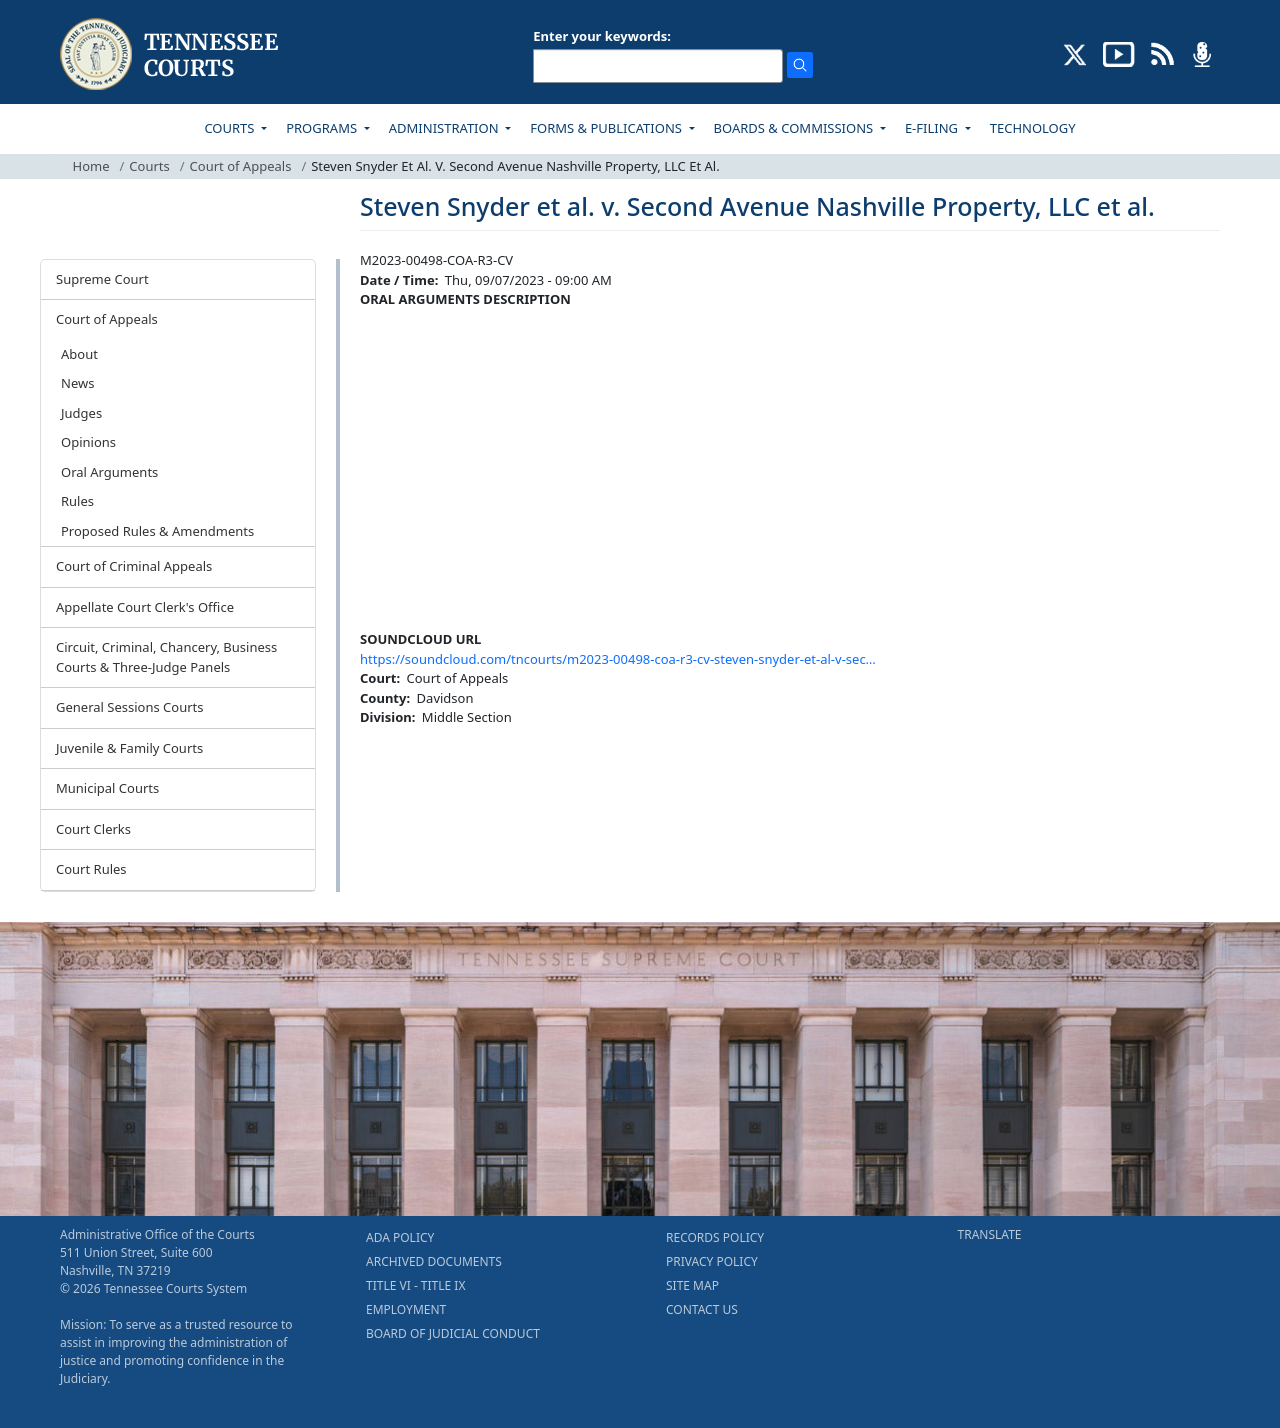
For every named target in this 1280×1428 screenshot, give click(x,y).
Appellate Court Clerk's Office (145, 607)
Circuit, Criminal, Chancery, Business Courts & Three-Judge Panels (166, 657)
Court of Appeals (241, 166)
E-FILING (933, 128)
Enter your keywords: (602, 36)
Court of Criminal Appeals (134, 566)
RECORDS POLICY (715, 1237)
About (79, 354)
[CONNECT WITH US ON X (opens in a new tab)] (1075, 53)
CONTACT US (702, 1309)
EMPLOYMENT (406, 1309)
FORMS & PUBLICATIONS (607, 128)
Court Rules (91, 869)
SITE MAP (692, 1285)
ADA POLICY (400, 1237)
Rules (77, 501)
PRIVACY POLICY (712, 1261)
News (77, 383)
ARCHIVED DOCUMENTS (434, 1261)
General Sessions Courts (130, 707)
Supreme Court (102, 279)
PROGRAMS (323, 128)
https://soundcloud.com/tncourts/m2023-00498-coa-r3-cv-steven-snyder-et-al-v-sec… (618, 659)
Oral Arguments (109, 472)
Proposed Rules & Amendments (157, 531)
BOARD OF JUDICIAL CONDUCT (453, 1333)
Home (91, 166)
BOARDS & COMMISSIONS (795, 128)
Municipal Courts (107, 788)
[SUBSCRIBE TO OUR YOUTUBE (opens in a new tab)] (1119, 53)
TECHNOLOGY (1033, 128)
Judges (81, 413)
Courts (149, 166)
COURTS (230, 128)
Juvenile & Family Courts (129, 748)
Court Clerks (93, 829)
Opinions (88, 442)
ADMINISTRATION (445, 128)
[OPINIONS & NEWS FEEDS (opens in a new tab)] (1162, 53)
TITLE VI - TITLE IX (415, 1285)
